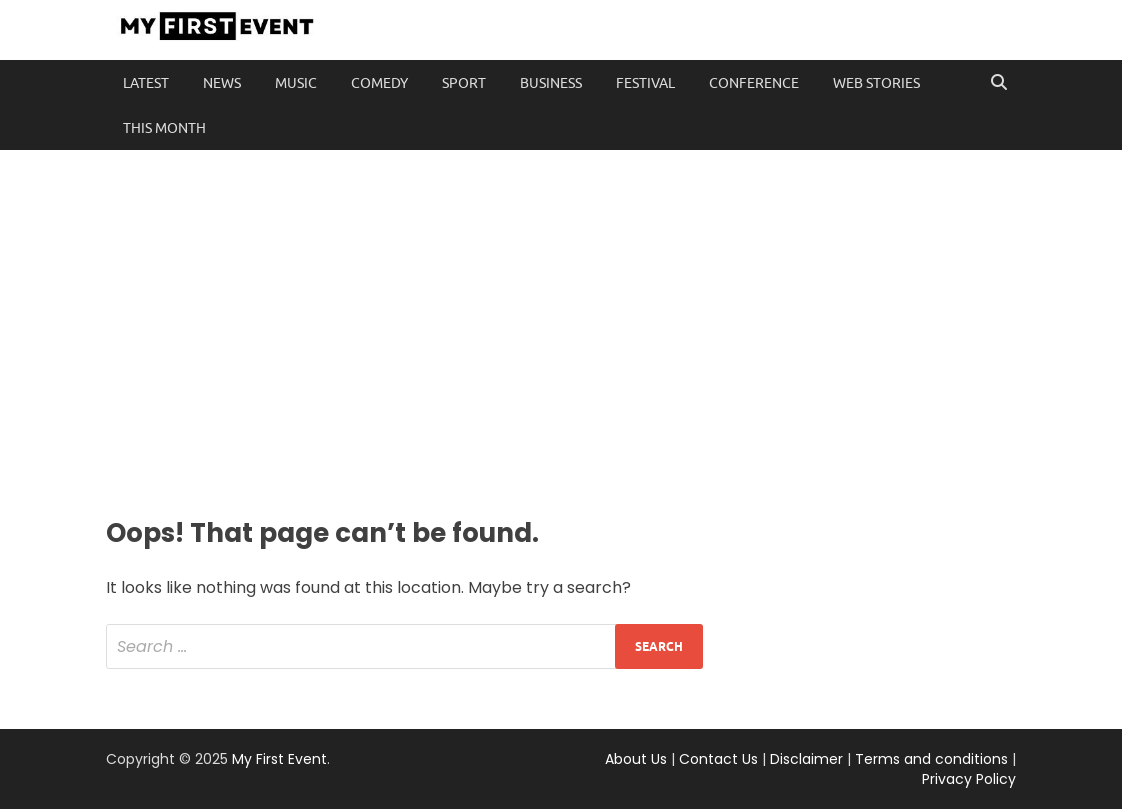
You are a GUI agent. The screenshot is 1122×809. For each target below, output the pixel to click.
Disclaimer (806, 759)
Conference (754, 83)
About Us (636, 759)
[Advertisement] (561, 330)
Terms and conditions (931, 759)
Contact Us (718, 759)
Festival (645, 83)
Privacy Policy (969, 779)
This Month (164, 128)
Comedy (379, 83)
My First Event (279, 759)
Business (551, 83)
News (222, 83)
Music (296, 83)
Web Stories (876, 83)
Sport (464, 83)
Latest (146, 83)
